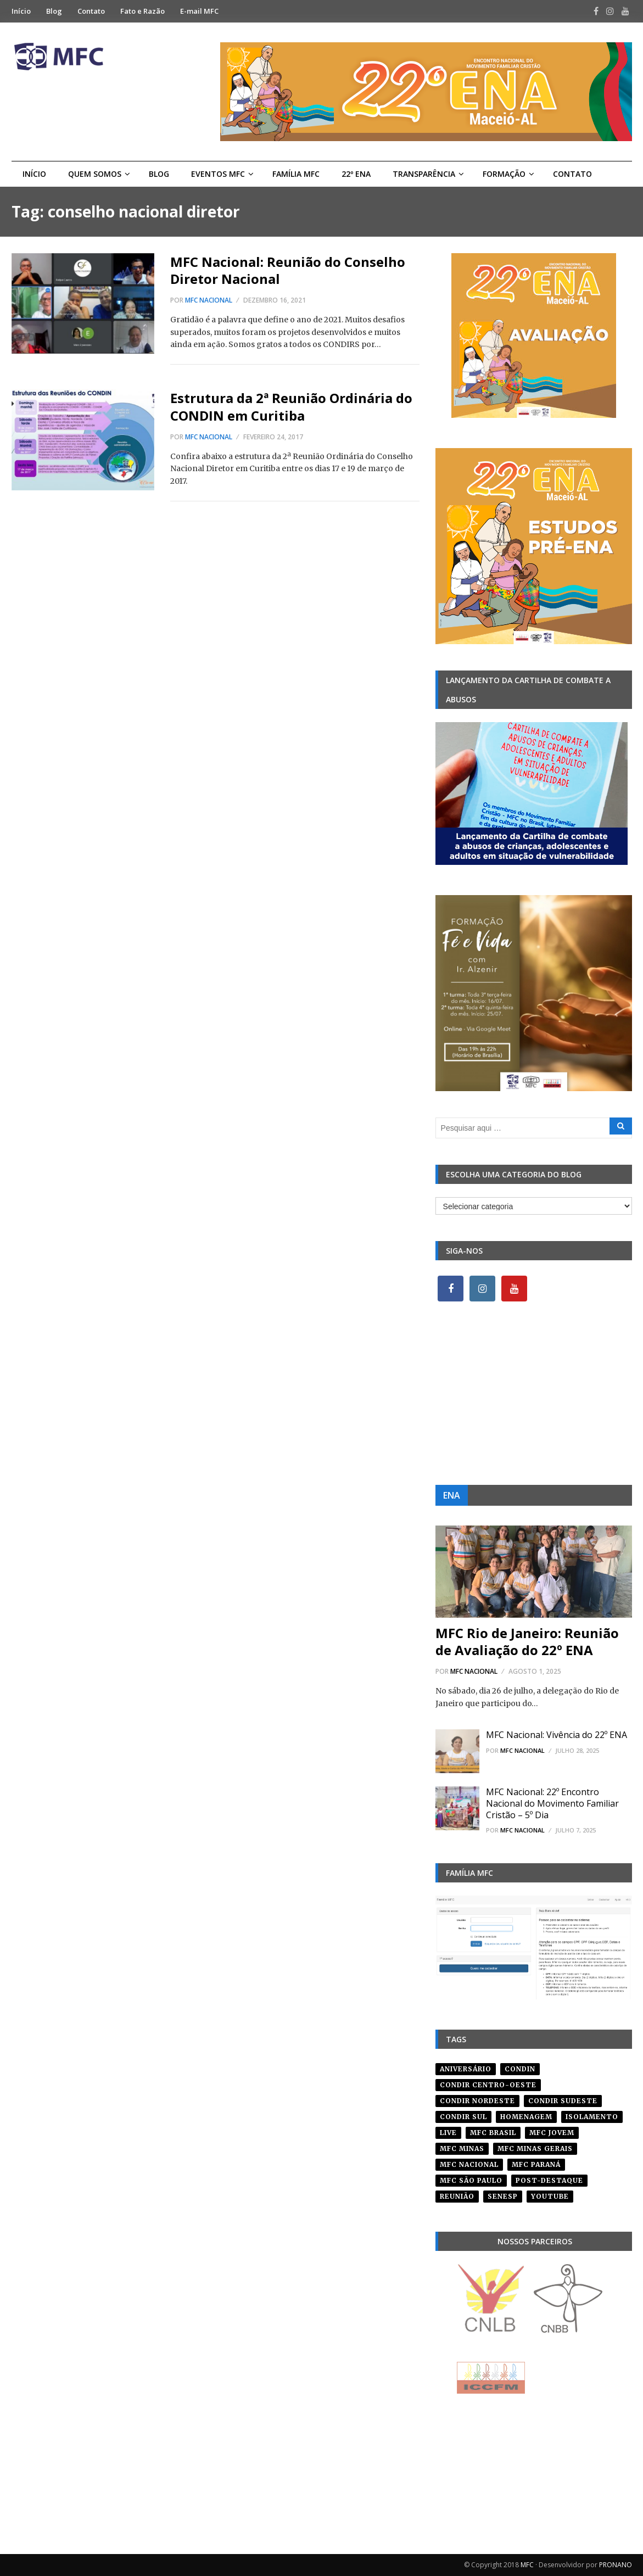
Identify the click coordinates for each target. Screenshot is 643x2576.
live (448, 2132)
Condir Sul (463, 2117)
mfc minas (462, 2148)
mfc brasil (493, 2132)
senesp (503, 2196)
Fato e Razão (142, 11)
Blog (54, 11)
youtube (550, 2196)
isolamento (592, 2117)
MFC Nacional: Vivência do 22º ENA (556, 1735)
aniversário (465, 2069)
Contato (91, 11)
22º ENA (356, 174)
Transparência (424, 174)
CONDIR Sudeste (562, 2101)
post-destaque (549, 2180)
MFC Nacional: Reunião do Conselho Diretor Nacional (287, 270)
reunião (457, 2196)
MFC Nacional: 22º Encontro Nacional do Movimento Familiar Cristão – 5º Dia (552, 1803)
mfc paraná (536, 2164)
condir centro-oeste (488, 2085)
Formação (504, 174)
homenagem (526, 2117)
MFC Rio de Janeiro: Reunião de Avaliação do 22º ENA (527, 1641)
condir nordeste (477, 2101)
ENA (451, 1495)
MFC (527, 2564)
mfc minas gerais (535, 2148)
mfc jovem (551, 2132)
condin (520, 2069)
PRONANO (615, 2564)
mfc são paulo (471, 2180)
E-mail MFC (199, 11)
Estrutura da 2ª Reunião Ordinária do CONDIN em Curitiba (291, 406)
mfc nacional (469, 2164)
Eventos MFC (218, 174)
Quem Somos (94, 174)
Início (21, 11)
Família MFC (296, 174)
